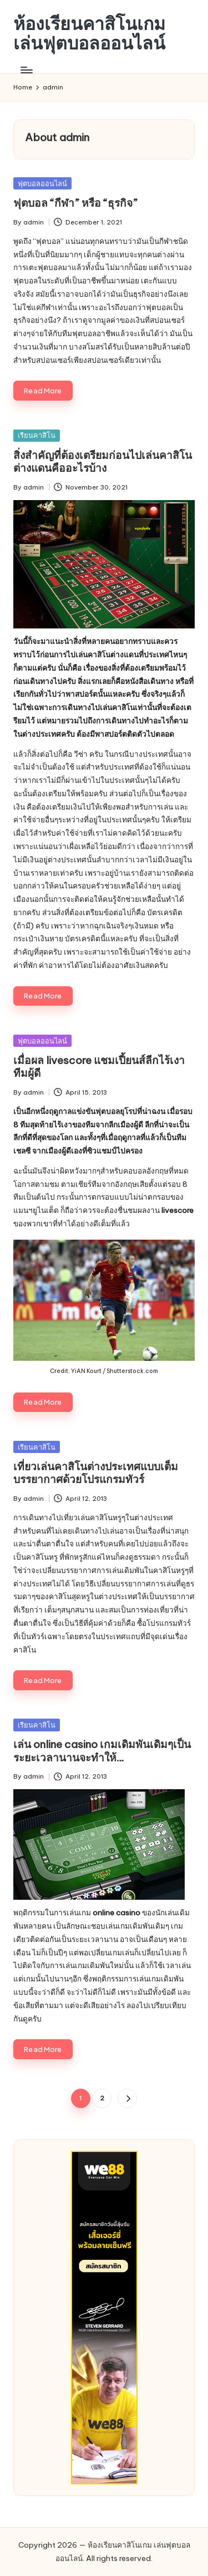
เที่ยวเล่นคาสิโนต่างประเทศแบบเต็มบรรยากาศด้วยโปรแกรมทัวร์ (95, 1473)
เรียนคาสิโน (36, 435)
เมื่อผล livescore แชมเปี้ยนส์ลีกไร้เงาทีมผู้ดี (99, 1067)
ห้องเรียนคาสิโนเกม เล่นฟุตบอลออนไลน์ (89, 33)
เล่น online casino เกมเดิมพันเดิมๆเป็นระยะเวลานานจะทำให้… (102, 1751)
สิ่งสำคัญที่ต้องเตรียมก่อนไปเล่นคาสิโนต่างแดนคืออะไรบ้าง (102, 461)
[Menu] (26, 70)
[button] (127, 2098)
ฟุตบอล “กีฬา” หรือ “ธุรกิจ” (75, 202)
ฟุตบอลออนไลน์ (42, 183)
